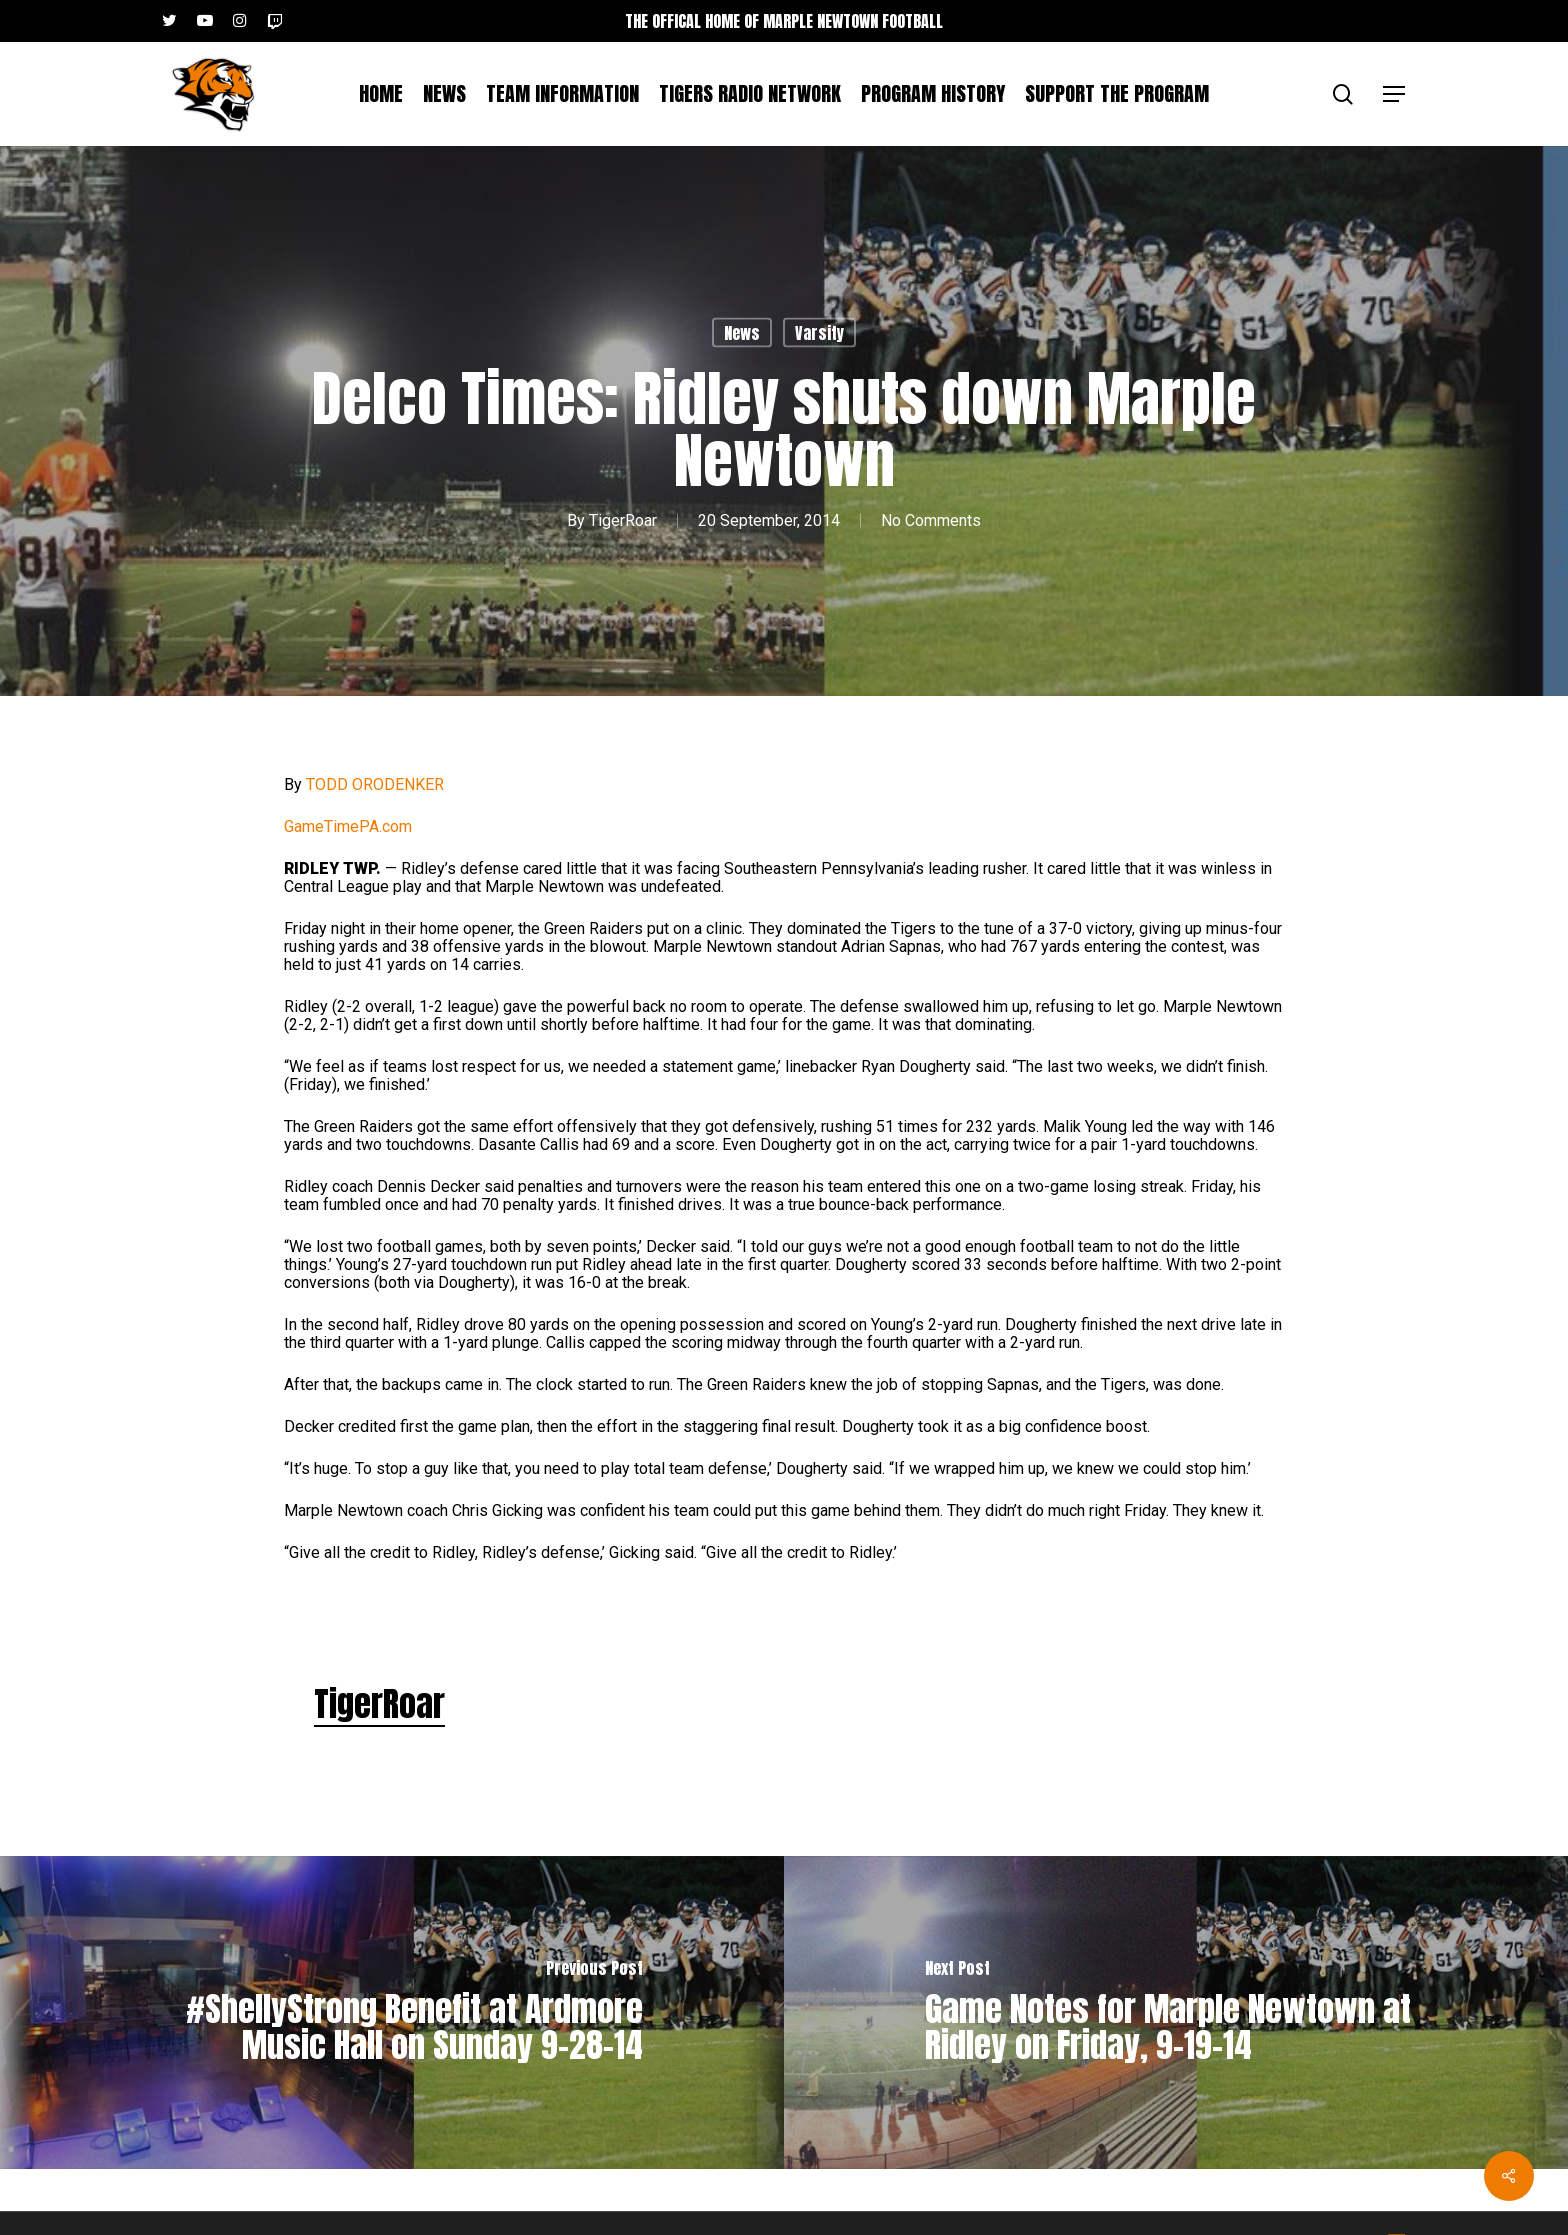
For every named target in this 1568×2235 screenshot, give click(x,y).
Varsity (819, 333)
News (742, 333)
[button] (1395, 94)
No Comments (931, 520)
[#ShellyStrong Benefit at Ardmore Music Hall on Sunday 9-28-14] (392, 2012)
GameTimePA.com (348, 826)
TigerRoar (623, 520)
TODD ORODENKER (375, 784)
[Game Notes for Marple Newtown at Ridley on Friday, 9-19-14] (1176, 2012)
